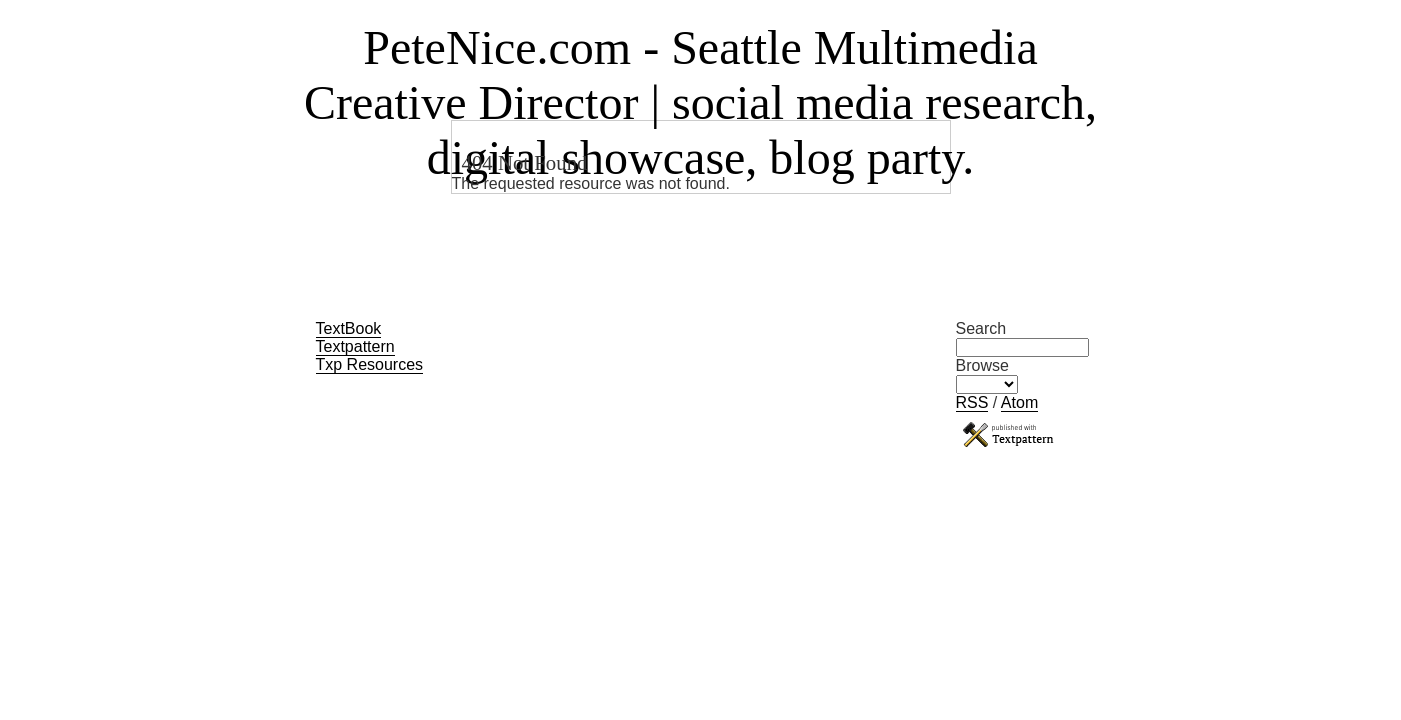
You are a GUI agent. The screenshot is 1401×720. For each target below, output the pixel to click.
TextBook (349, 328)
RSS (972, 402)
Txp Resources (370, 364)
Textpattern (355, 346)
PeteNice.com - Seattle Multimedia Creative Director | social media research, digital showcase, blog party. (700, 102)
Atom (1019, 402)
